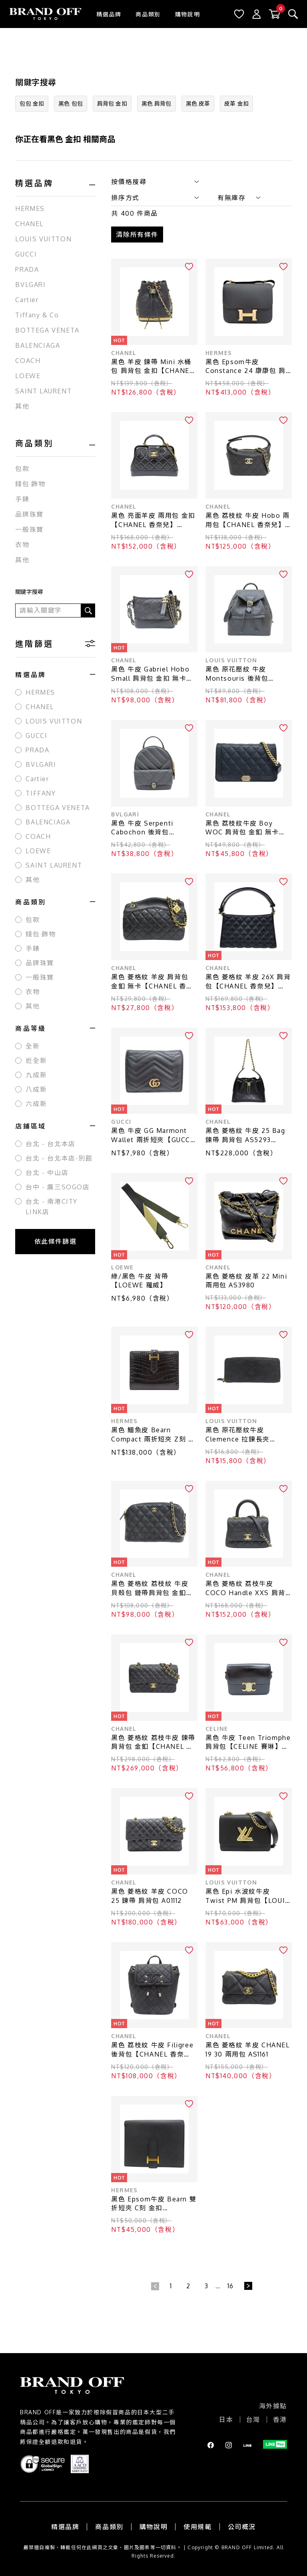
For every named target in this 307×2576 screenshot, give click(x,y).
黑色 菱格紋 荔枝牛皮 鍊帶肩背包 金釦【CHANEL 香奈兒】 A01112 (153, 1743)
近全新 (36, 1060)
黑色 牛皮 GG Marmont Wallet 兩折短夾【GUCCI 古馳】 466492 (152, 1136)
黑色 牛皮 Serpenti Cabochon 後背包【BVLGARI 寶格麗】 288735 (145, 828)
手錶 (22, 499)
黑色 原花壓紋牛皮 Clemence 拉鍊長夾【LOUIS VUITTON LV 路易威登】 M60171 (247, 1435)
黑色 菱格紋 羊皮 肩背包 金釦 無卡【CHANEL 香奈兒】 (152, 982)
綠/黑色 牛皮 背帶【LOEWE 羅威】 (139, 1280)
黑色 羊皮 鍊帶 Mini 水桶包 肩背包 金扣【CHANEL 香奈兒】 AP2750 (152, 367)
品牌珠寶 (29, 514)
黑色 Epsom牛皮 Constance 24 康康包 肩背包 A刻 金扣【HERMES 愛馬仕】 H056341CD (245, 367)
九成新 (36, 1075)
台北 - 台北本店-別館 (59, 1158)
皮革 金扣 (236, 103)
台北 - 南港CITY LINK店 (52, 1206)
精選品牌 (108, 14)
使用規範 (197, 2527)
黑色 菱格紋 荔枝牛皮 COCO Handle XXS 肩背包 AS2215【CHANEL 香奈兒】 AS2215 (248, 1589)
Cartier (26, 300)
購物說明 (187, 14)
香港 (280, 2420)
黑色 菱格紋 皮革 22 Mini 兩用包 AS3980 (246, 1280)
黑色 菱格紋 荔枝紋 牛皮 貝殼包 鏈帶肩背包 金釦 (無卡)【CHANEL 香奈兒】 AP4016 (153, 1589)
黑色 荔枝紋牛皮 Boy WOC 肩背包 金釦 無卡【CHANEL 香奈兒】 (242, 828)
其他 (22, 406)
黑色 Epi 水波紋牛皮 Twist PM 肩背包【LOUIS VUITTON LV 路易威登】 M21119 (247, 1896)
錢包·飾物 (30, 484)
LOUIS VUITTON (43, 239)
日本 (226, 2420)
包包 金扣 (32, 103)
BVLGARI (30, 285)
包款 (22, 469)
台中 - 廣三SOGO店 (58, 1187)
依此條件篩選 (55, 1241)
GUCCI (26, 254)
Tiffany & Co (37, 315)
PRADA (27, 269)
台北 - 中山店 (47, 1173)
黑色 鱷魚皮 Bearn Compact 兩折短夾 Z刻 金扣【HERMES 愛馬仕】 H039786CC (153, 1435)
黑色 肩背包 (156, 103)
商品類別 (148, 14)
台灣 (253, 2420)
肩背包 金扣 (112, 103)
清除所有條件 (137, 235)
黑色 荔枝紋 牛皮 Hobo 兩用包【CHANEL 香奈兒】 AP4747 (247, 520)
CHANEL (29, 224)
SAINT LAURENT (43, 391)
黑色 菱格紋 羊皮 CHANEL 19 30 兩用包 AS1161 (247, 2049)
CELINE (216, 1728)
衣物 (22, 545)
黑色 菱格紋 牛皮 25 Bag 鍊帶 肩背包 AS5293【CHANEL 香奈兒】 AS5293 (245, 1136)
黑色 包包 (70, 103)
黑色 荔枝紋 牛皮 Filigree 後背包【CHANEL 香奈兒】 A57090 (152, 2050)
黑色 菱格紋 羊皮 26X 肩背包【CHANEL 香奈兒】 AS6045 (248, 982)
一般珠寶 (29, 529)
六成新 (36, 1104)
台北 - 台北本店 (50, 1144)
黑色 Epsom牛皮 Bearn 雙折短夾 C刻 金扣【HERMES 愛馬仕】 (153, 2204)
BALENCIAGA (37, 345)
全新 (33, 1046)
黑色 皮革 (198, 103)
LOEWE (27, 376)
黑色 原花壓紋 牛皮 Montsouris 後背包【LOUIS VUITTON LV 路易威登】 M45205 (247, 674)
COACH (27, 361)
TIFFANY (41, 793)
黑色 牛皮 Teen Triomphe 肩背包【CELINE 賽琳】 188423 (248, 1743)
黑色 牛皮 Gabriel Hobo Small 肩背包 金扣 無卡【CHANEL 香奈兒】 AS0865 (150, 674)
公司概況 (242, 2527)
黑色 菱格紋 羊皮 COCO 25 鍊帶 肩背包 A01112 (149, 1895)
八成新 (36, 1089)
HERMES (30, 208)
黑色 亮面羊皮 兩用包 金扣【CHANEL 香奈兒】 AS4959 (153, 520)
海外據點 (273, 2406)
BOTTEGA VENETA (47, 330)
